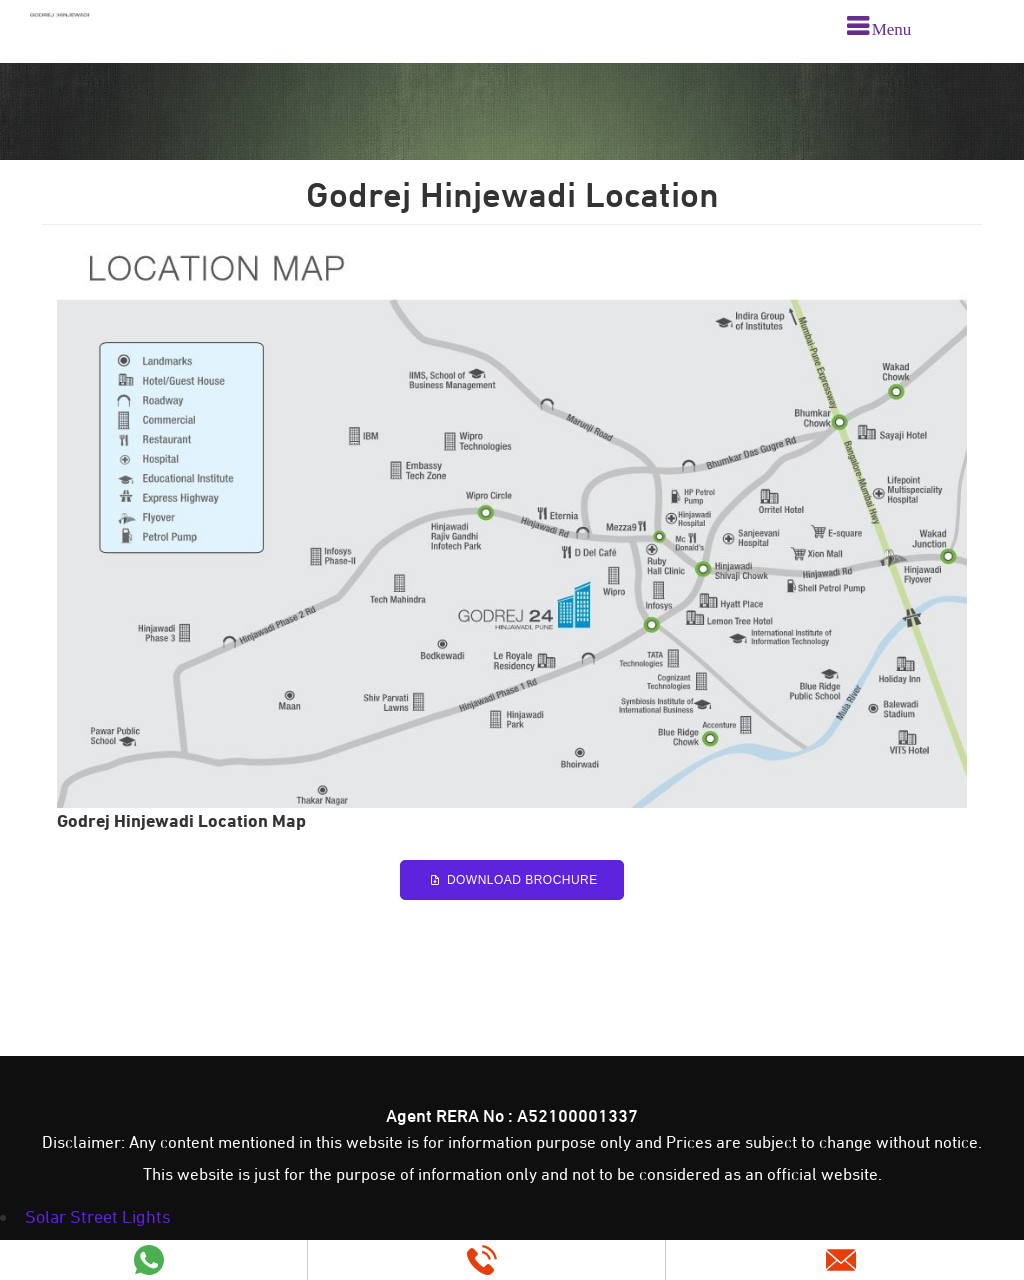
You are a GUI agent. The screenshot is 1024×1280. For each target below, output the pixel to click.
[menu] (879, 28)
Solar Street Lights (98, 1216)
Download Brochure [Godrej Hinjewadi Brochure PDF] (511, 880)
